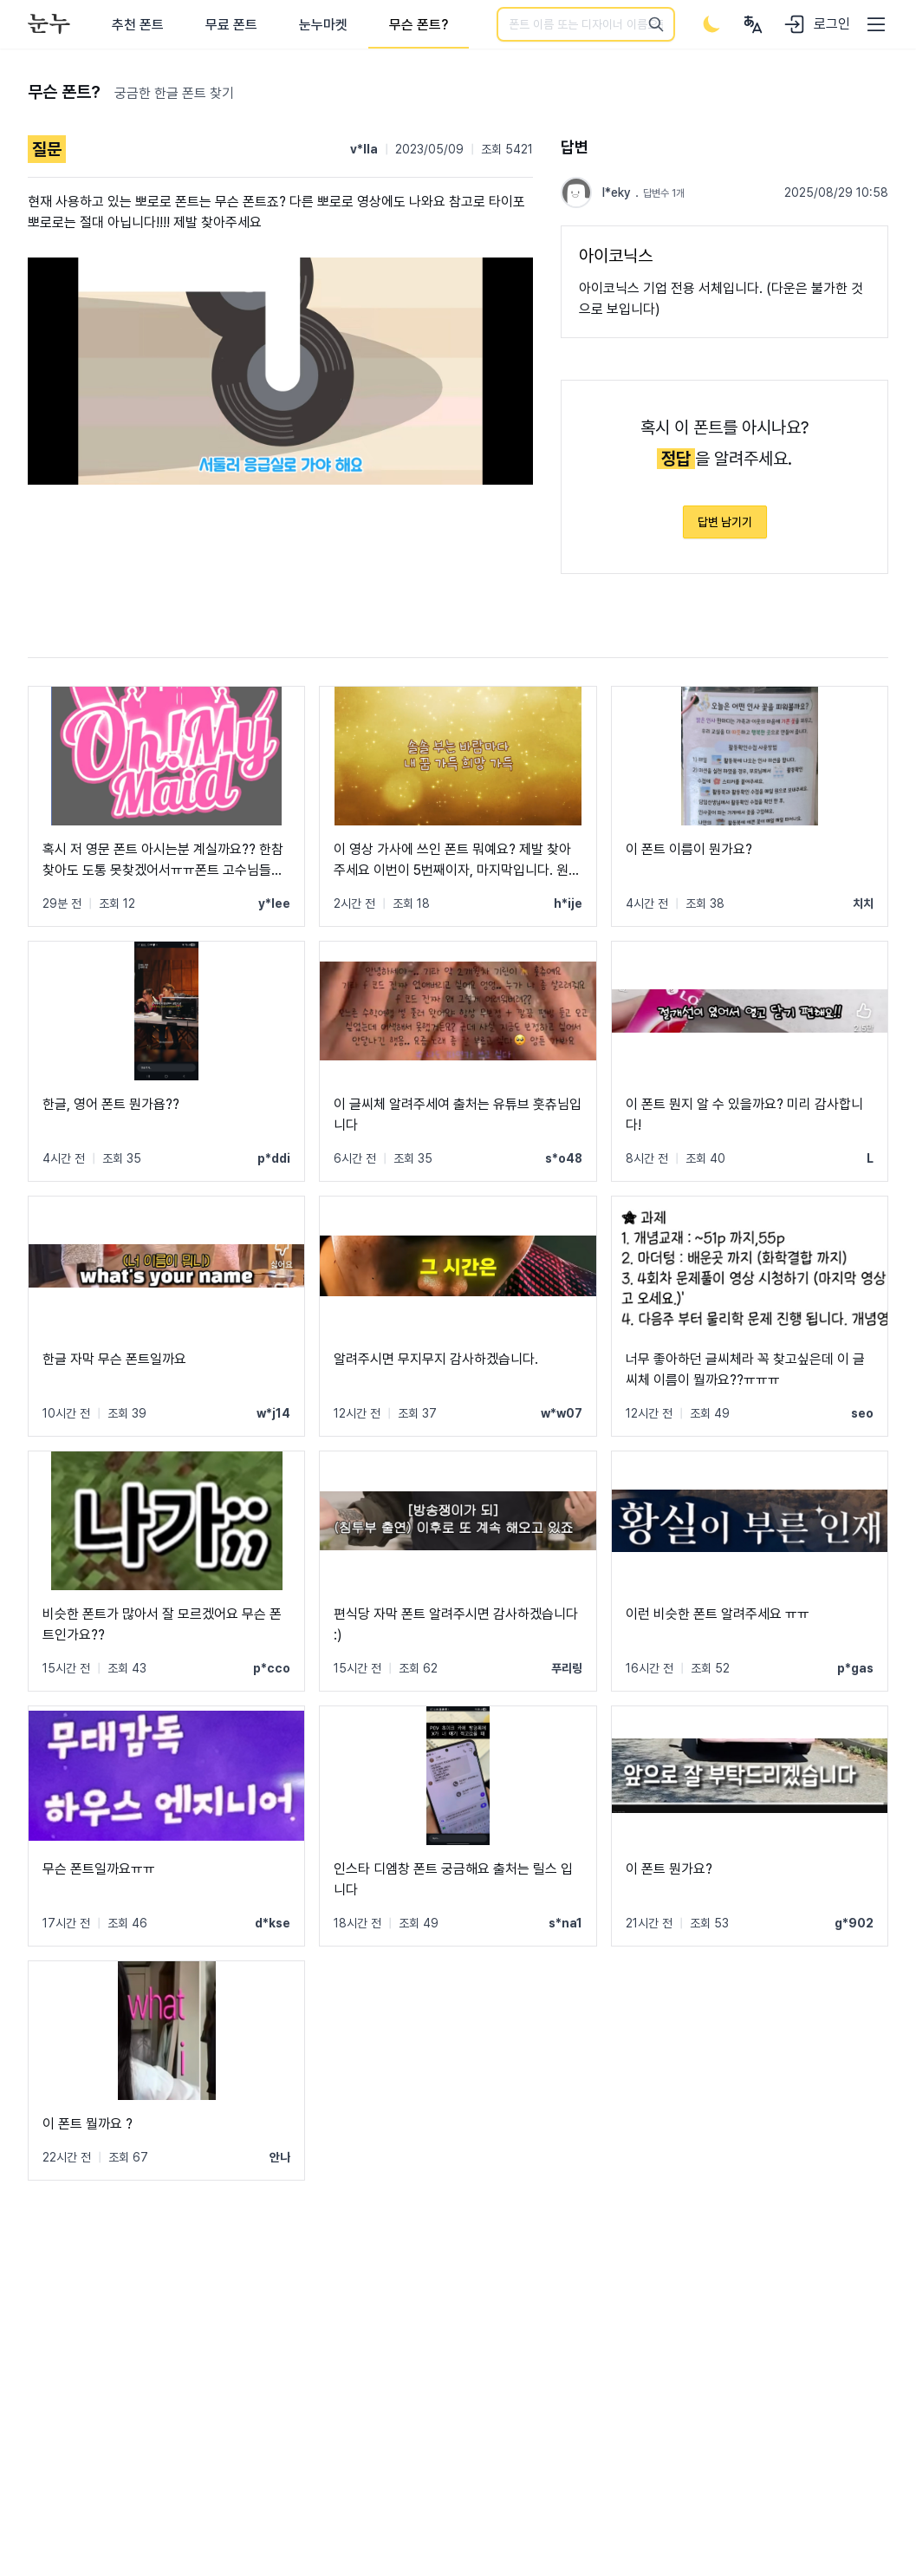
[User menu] (753, 24)
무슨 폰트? (418, 24)
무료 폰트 (231, 24)
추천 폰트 (138, 24)
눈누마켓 (323, 24)
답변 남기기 (725, 522)
